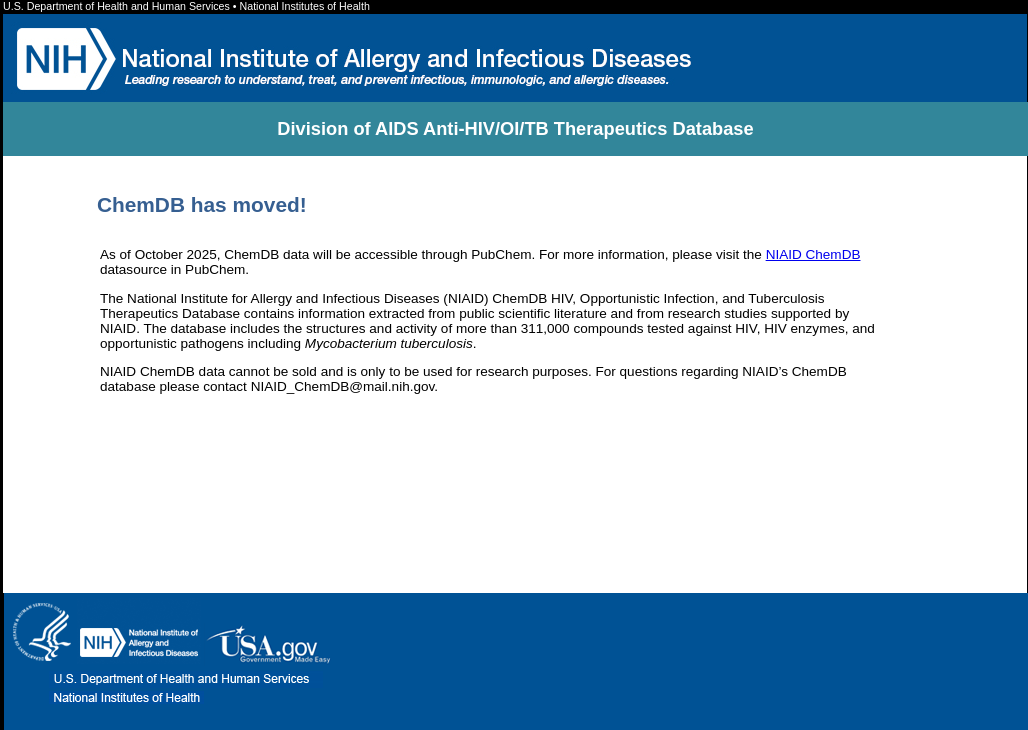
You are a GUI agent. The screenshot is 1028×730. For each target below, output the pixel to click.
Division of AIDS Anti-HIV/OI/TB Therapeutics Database (515, 128)
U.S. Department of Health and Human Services (118, 6)
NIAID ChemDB (813, 254)
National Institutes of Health (305, 6)
